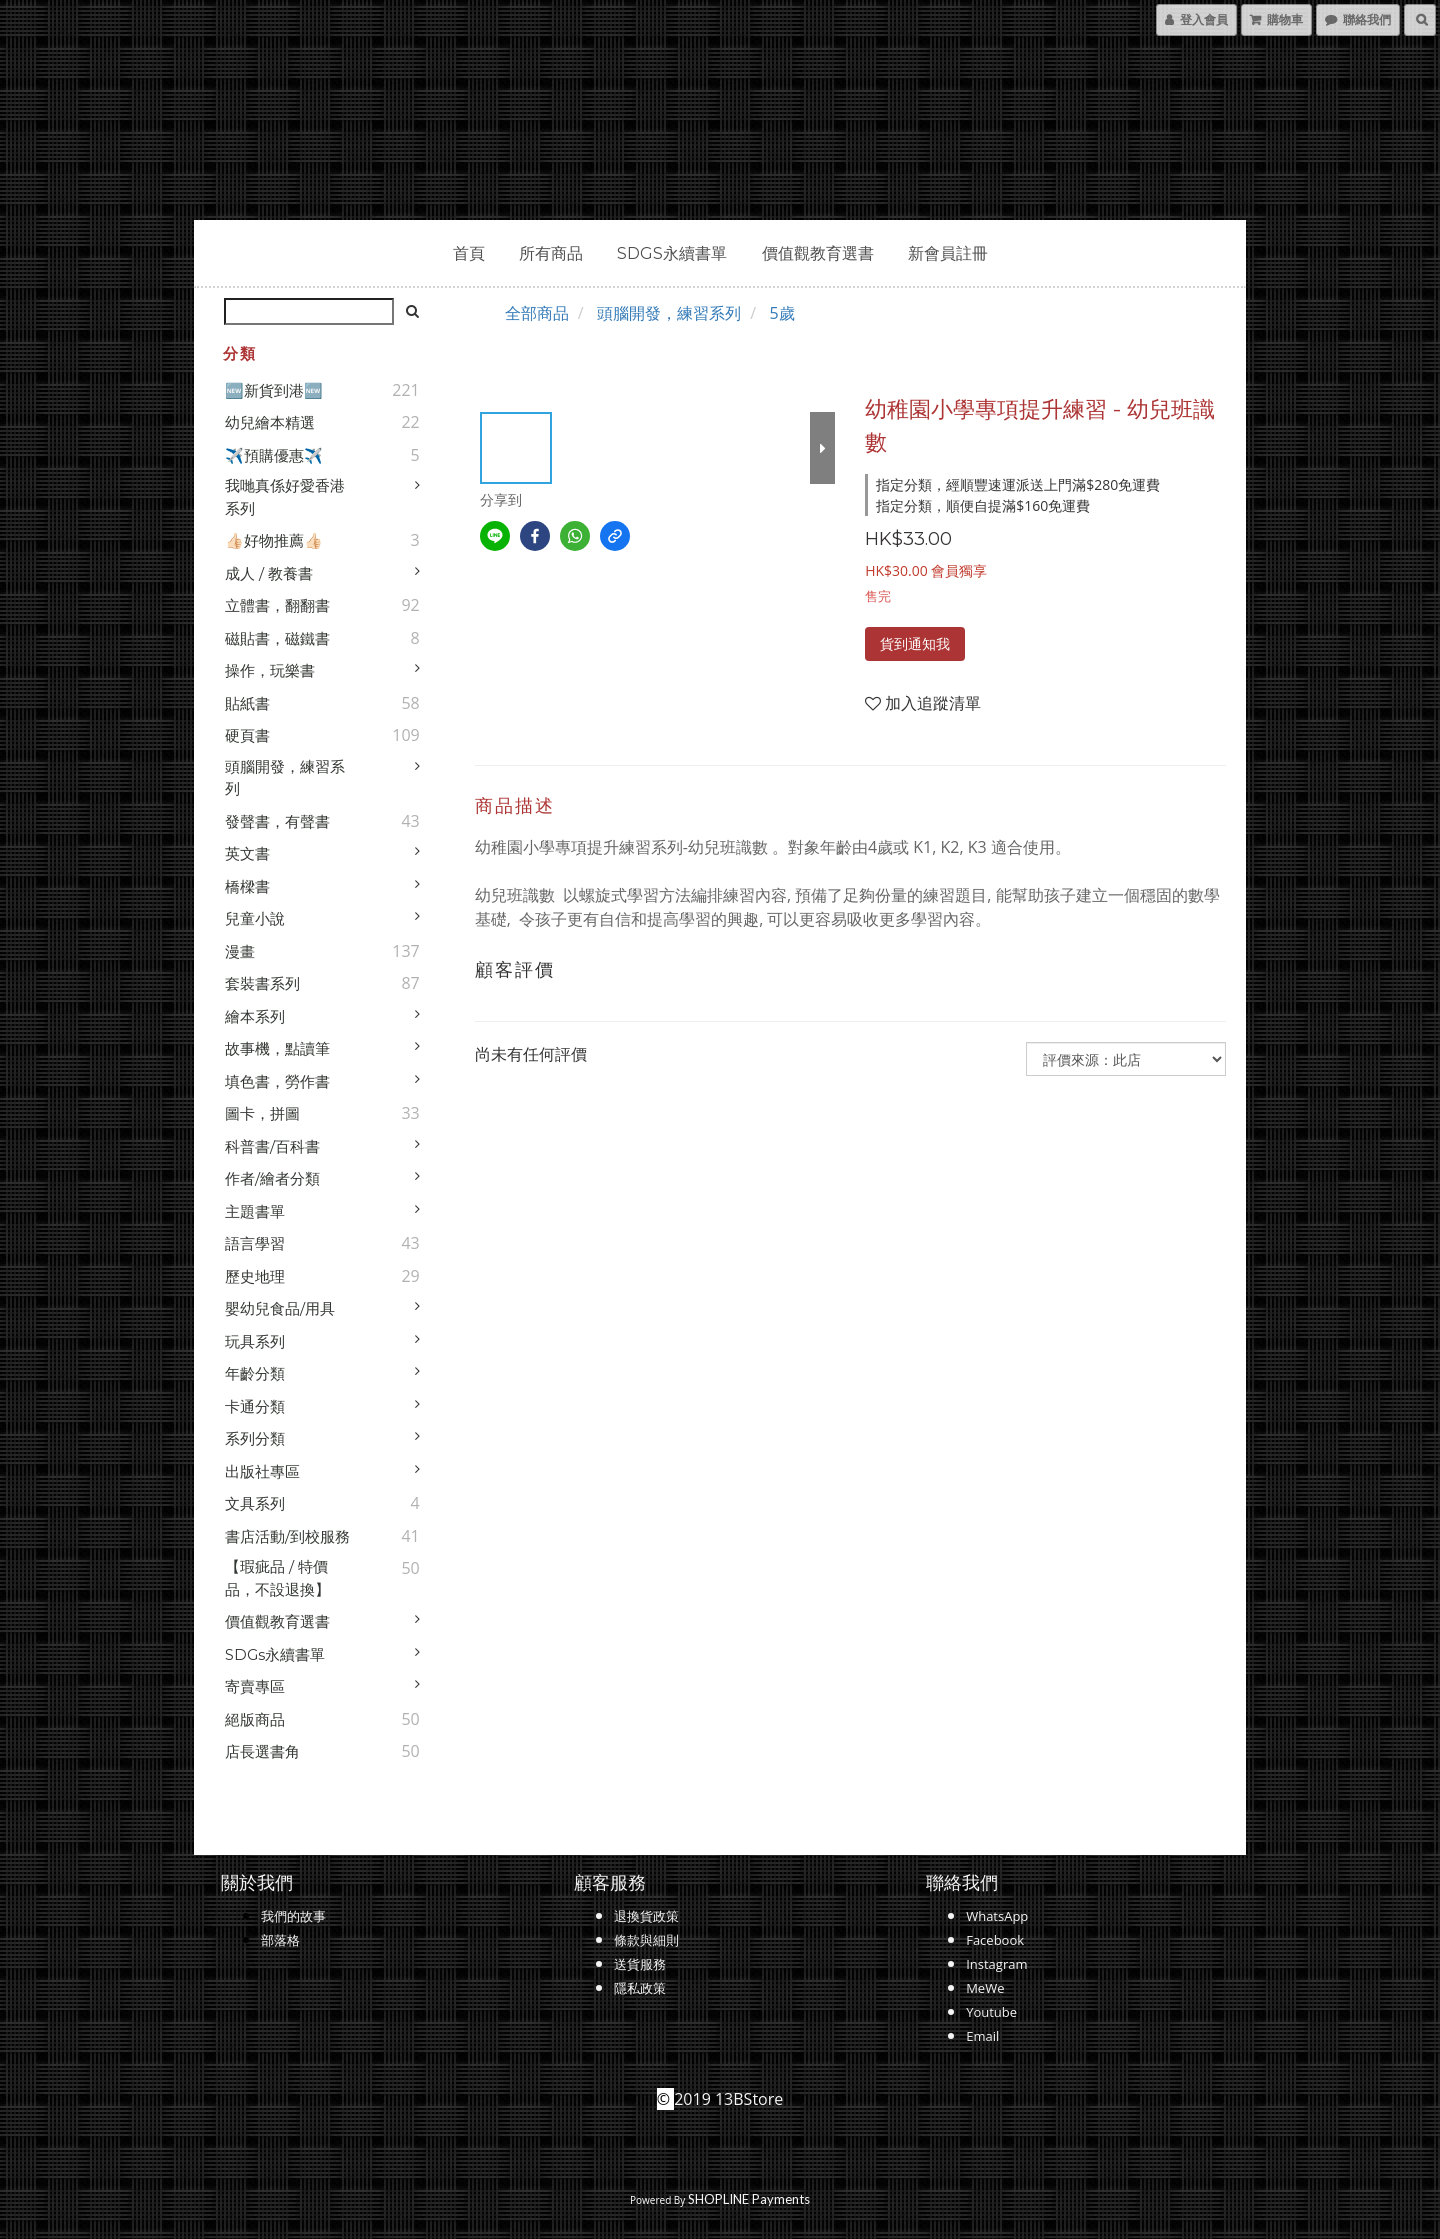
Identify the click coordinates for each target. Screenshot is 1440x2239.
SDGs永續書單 (672, 253)
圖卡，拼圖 (262, 1113)
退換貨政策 (646, 1916)
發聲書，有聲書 (277, 821)
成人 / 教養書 (269, 573)
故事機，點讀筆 (277, 1048)
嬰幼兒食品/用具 (280, 1308)
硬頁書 (247, 735)
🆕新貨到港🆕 (274, 390)
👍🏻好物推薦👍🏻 (274, 540)
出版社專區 (262, 1471)
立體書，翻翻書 (277, 605)
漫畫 (240, 951)
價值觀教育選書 (818, 253)
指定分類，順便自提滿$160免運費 (983, 505)
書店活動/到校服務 (287, 1536)
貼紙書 (247, 703)
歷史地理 (255, 1276)
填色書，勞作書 (277, 1081)
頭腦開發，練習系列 (285, 778)
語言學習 (255, 1243)
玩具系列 (255, 1341)
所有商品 (551, 253)
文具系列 (255, 1503)
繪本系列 (255, 1016)
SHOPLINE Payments (749, 2199)
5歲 (781, 313)
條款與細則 (646, 1940)
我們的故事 (293, 1916)
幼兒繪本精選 (270, 422)
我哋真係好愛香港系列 (285, 497)
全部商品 (537, 313)
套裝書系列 (262, 983)
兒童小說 (255, 918)
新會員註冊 (948, 253)
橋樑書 (247, 886)
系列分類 (255, 1438)
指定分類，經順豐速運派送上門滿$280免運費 (1018, 484)
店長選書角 (262, 1751)
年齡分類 (255, 1373)
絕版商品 (255, 1719)
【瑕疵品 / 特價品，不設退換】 (277, 1578)
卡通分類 (255, 1406)
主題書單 (255, 1211)
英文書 (247, 853)
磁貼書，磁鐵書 (277, 638)
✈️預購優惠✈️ (274, 455)
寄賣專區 (255, 1686)
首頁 (469, 253)
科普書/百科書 (272, 1146)
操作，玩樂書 (270, 670)
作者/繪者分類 (272, 1178)
